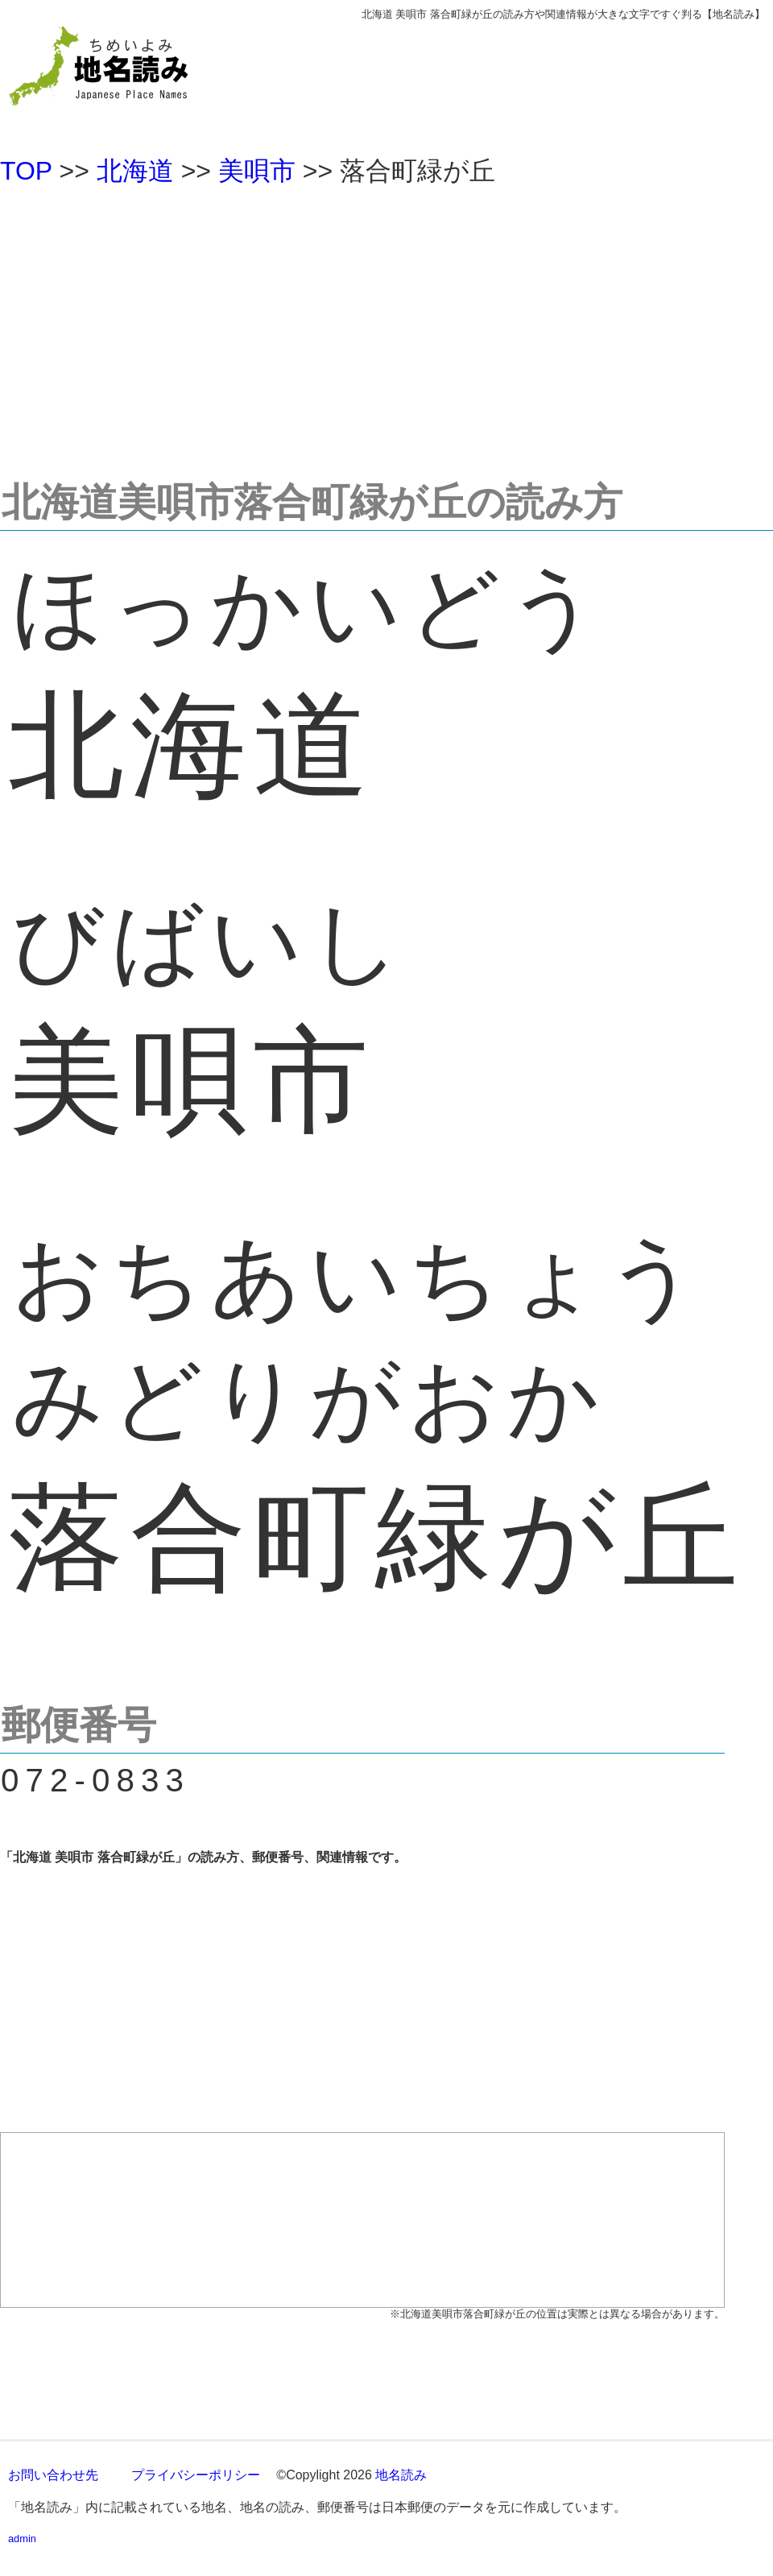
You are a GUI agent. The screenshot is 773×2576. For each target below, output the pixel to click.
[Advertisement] (386, 325)
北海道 (135, 170)
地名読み (401, 2475)
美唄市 (257, 170)
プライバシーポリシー (195, 2475)
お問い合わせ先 (53, 2475)
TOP (26, 170)
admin (22, 2539)
